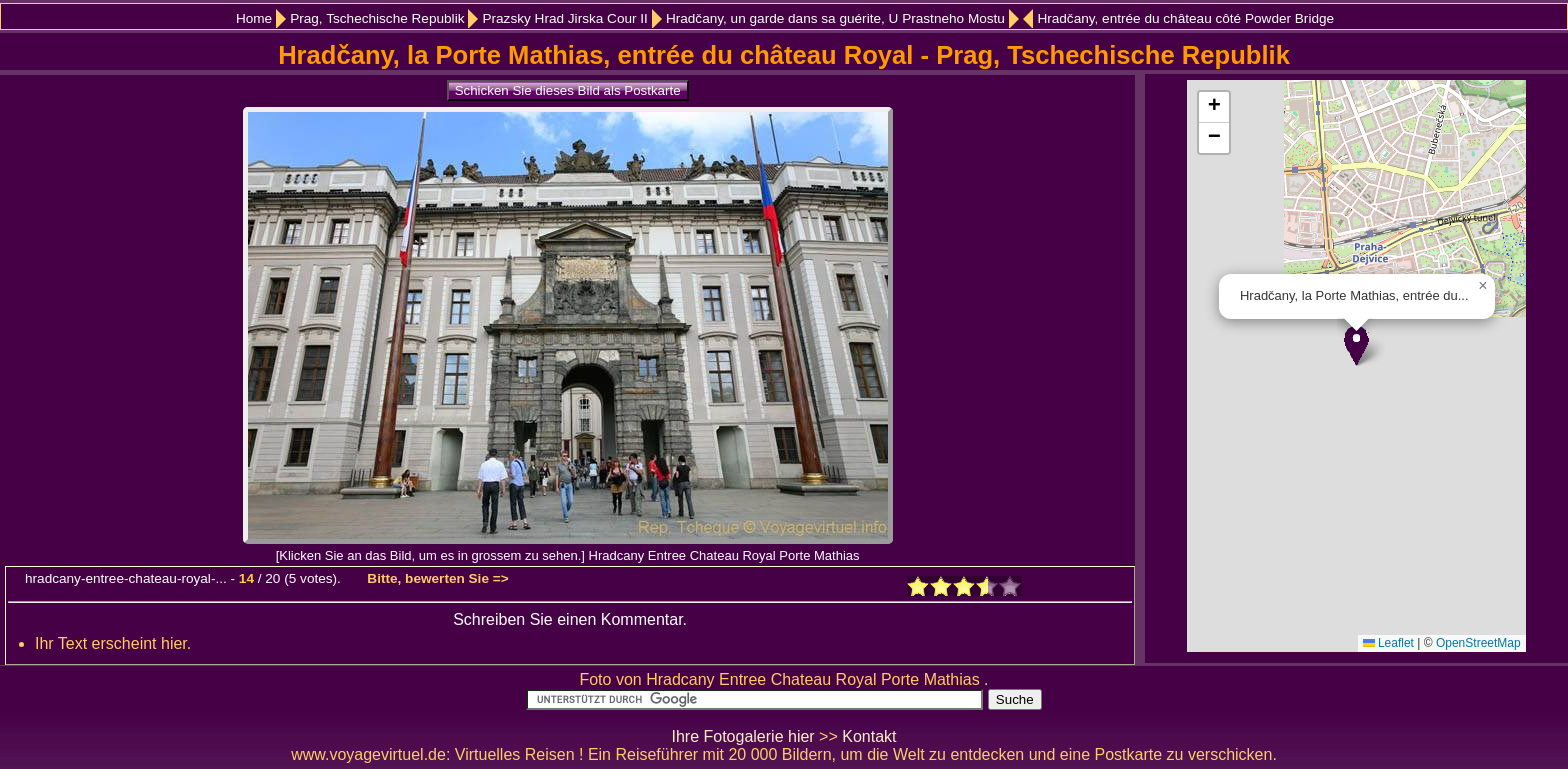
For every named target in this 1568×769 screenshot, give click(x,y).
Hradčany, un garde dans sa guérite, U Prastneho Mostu (835, 18)
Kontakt (869, 736)
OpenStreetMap (1478, 643)
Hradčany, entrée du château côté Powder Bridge (1185, 18)
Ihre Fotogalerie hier (742, 736)
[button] (1356, 345)
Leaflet (1388, 643)
